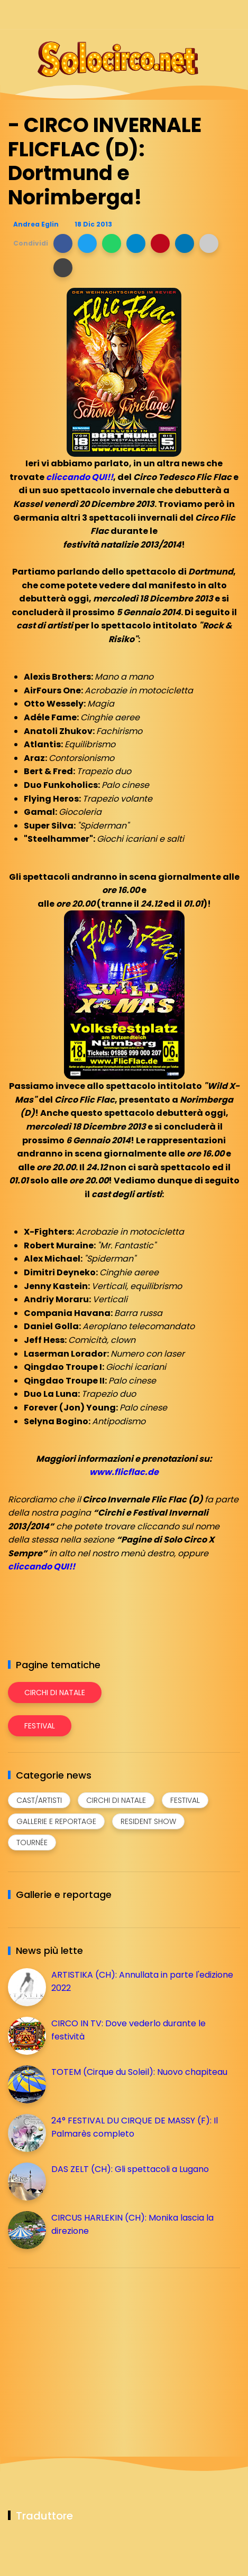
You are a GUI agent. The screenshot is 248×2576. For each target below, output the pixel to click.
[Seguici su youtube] (233, 14)
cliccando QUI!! (79, 477)
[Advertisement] (87, 2350)
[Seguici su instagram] (178, 14)
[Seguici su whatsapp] (215, 14)
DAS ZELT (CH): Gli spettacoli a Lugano (130, 2169)
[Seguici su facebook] (159, 14)
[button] (62, 243)
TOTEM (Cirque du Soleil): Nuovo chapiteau (139, 2072)
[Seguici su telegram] (196, 14)
